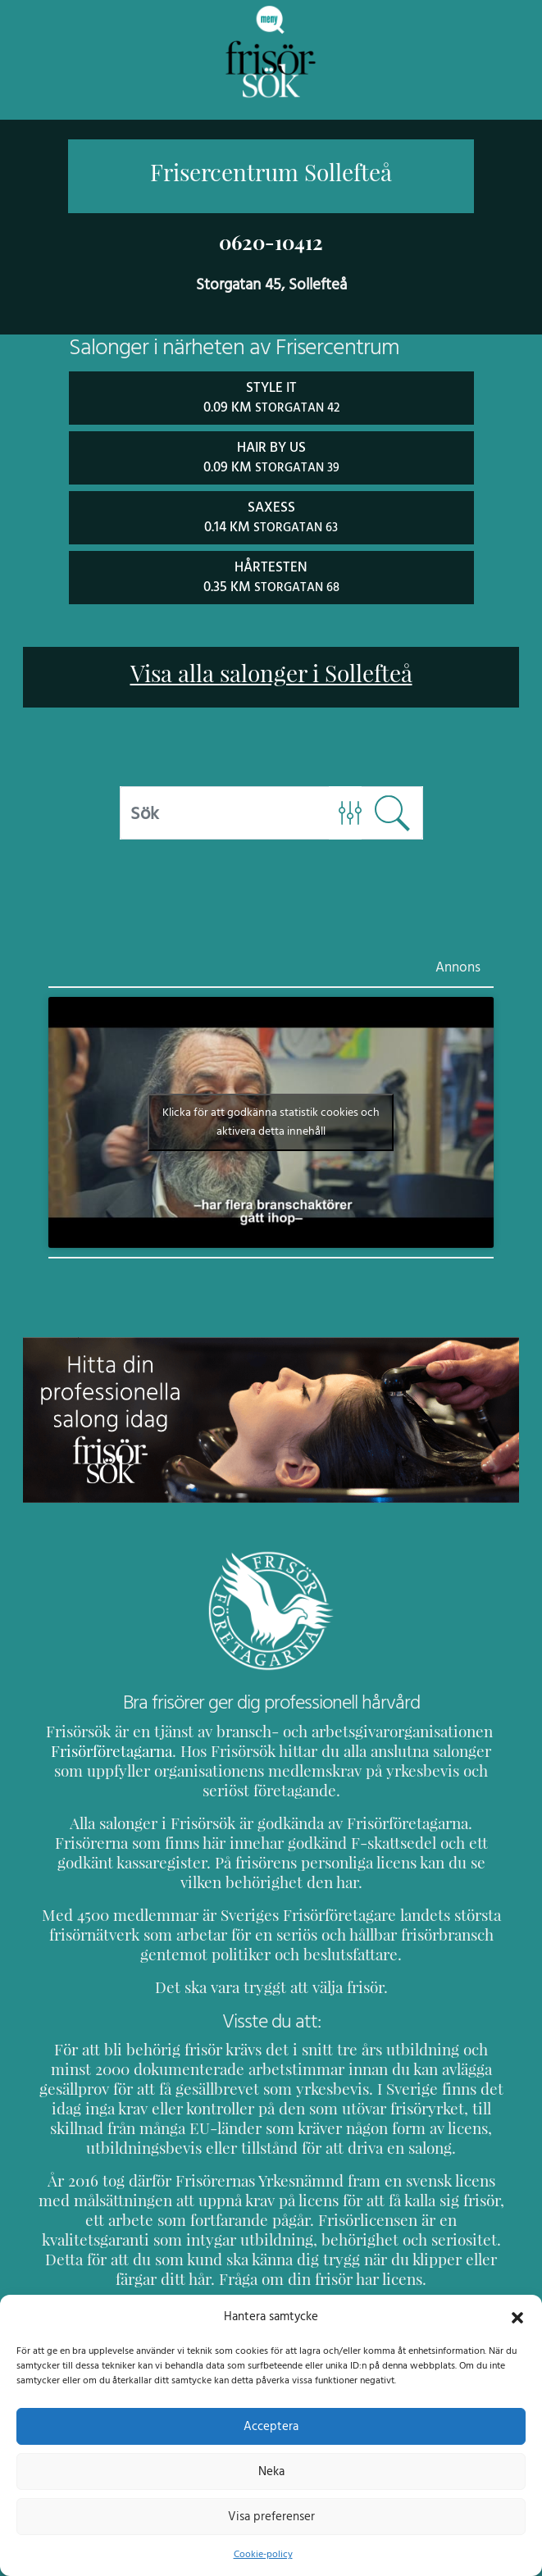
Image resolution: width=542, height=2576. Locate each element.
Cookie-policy (262, 2554)
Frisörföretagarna (108, 1747)
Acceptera (271, 2426)
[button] (517, 2316)
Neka (271, 2471)
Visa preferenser (271, 2516)
